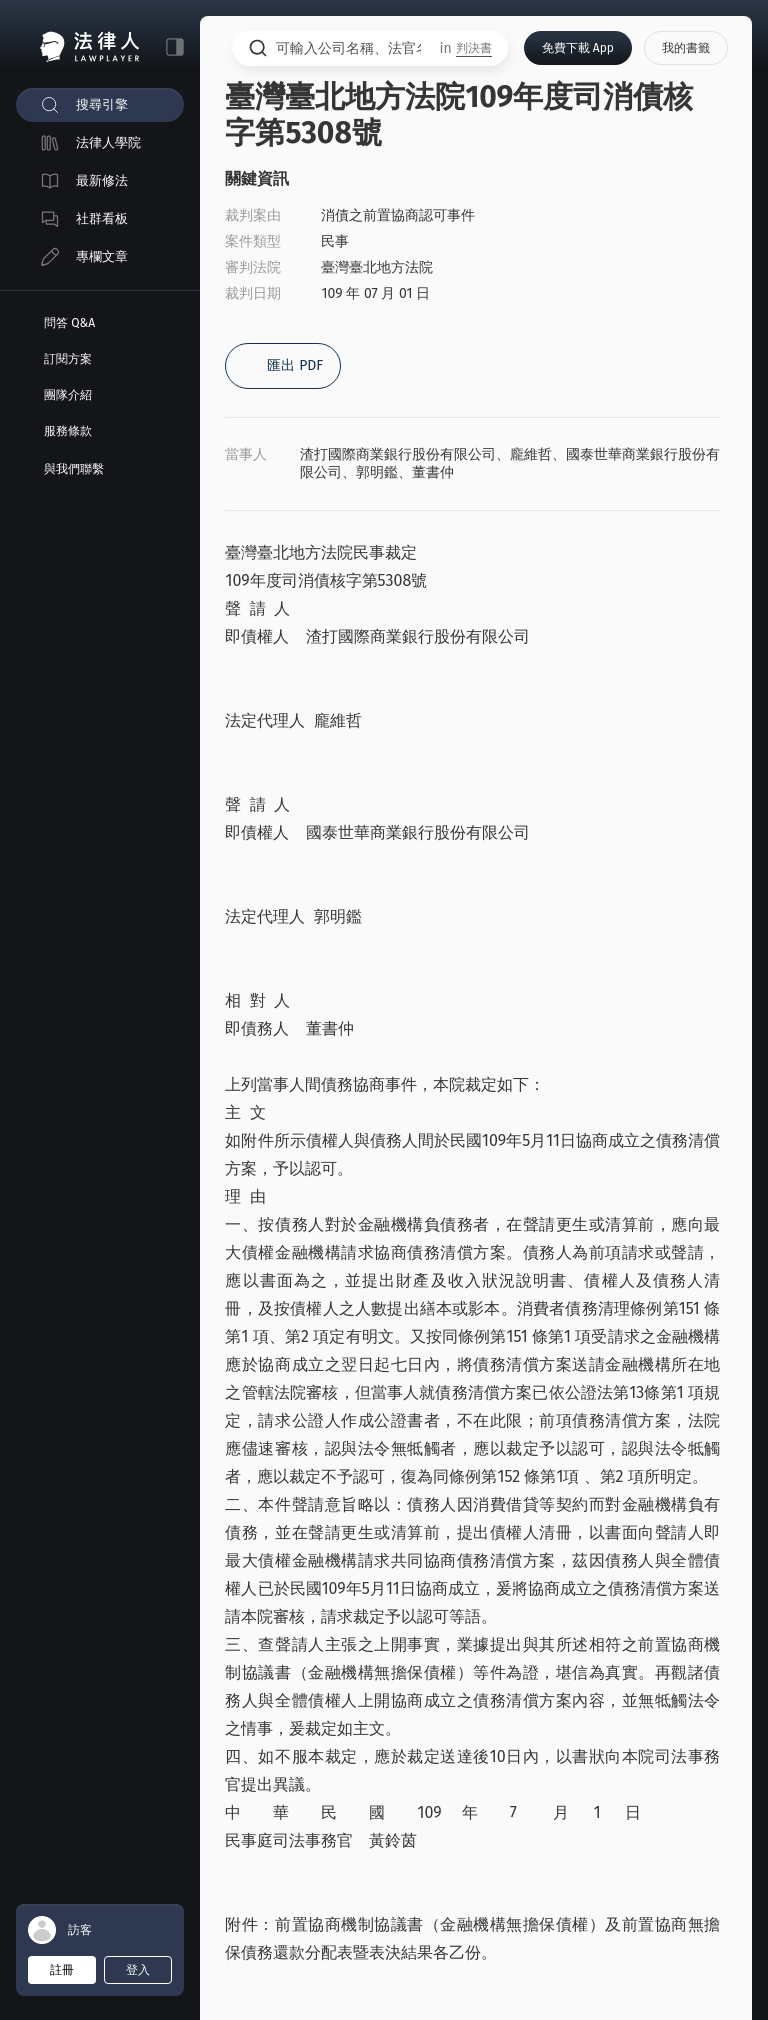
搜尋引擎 (102, 104)
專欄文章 (102, 256)
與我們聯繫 (74, 469)
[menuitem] (100, 105)
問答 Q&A (69, 323)
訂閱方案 (68, 359)
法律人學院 (108, 142)
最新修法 (102, 180)
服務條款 (68, 431)
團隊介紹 (68, 395)
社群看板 (102, 218)
